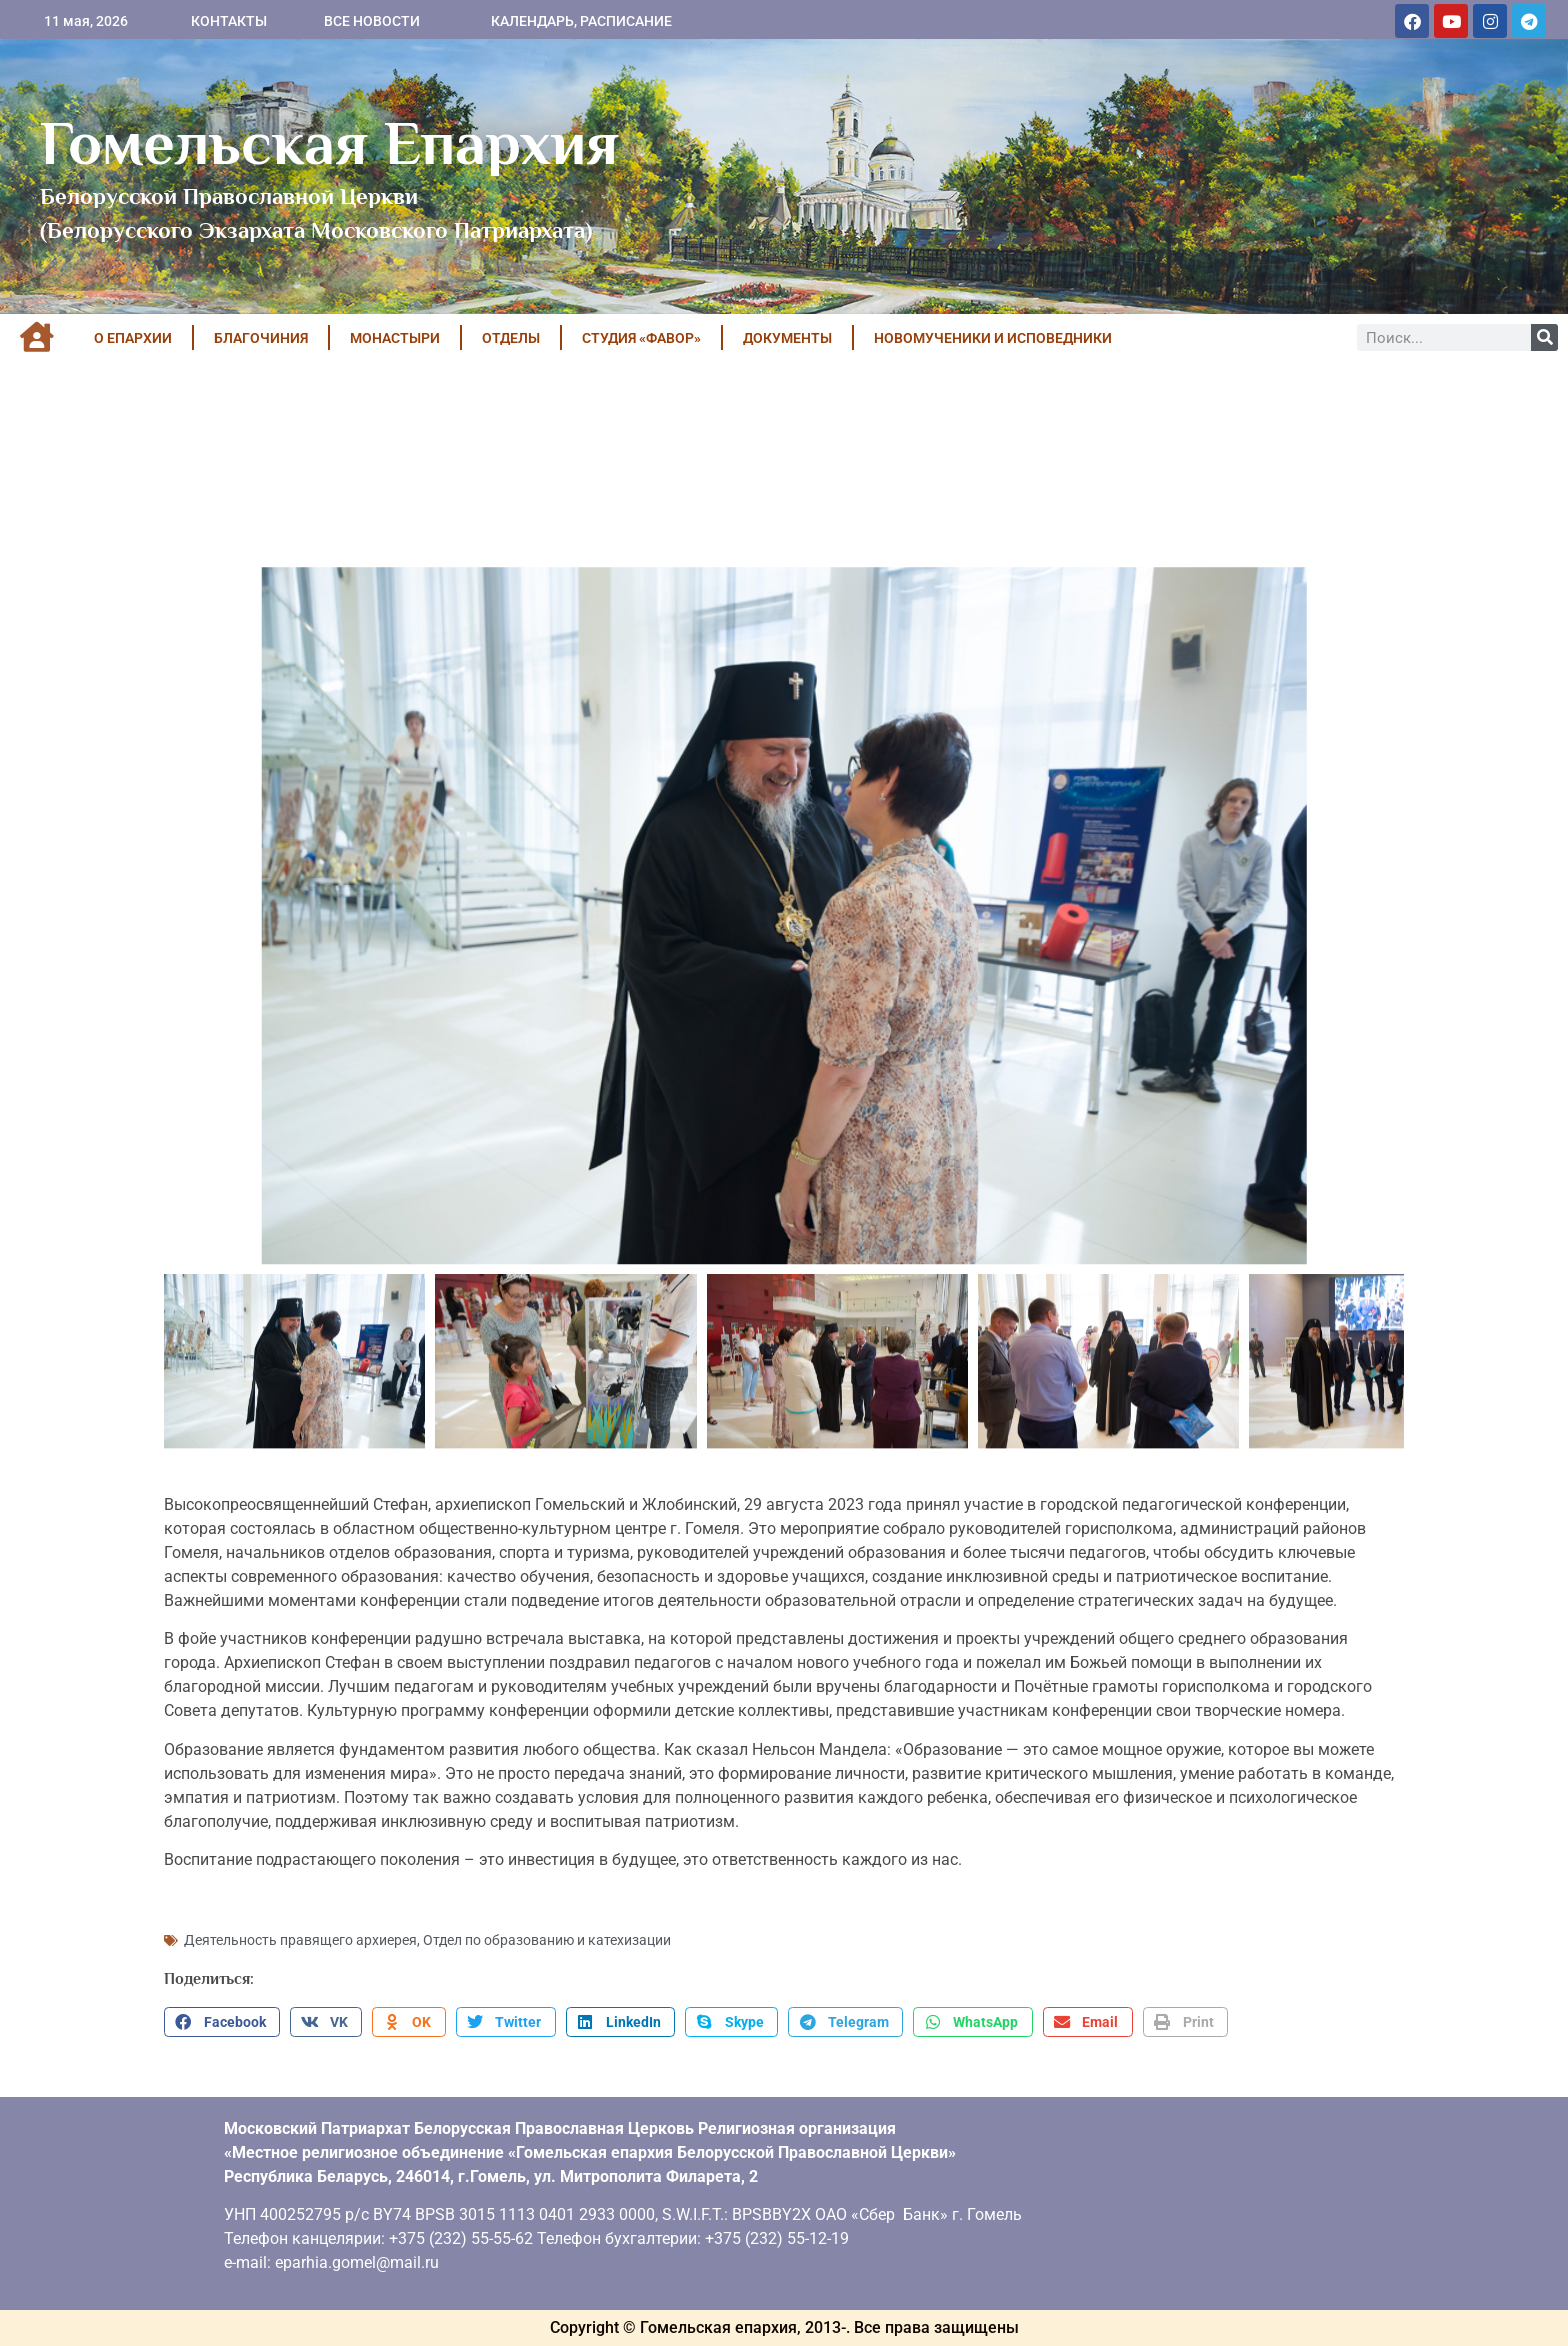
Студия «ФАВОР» (641, 338)
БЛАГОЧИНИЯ (261, 338)
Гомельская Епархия (329, 143)
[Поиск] (1544, 337)
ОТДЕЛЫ (511, 338)
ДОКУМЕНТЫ (787, 338)
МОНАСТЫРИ (395, 338)
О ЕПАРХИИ (133, 338)
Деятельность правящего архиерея (300, 1940)
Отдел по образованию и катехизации (547, 1940)
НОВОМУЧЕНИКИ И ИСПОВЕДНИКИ (993, 338)
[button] (222, 2022)
